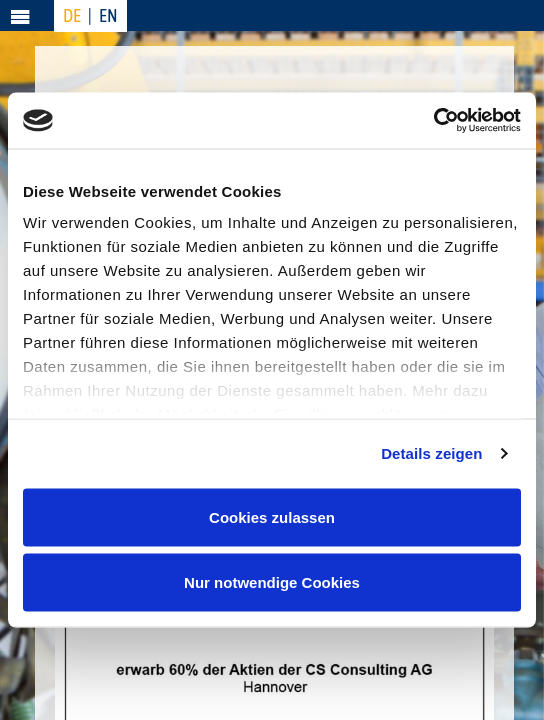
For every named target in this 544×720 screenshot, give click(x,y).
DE (72, 15)
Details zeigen (431, 453)
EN (108, 15)
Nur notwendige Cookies (272, 582)
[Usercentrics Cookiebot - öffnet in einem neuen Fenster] (433, 121)
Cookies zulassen (272, 516)
